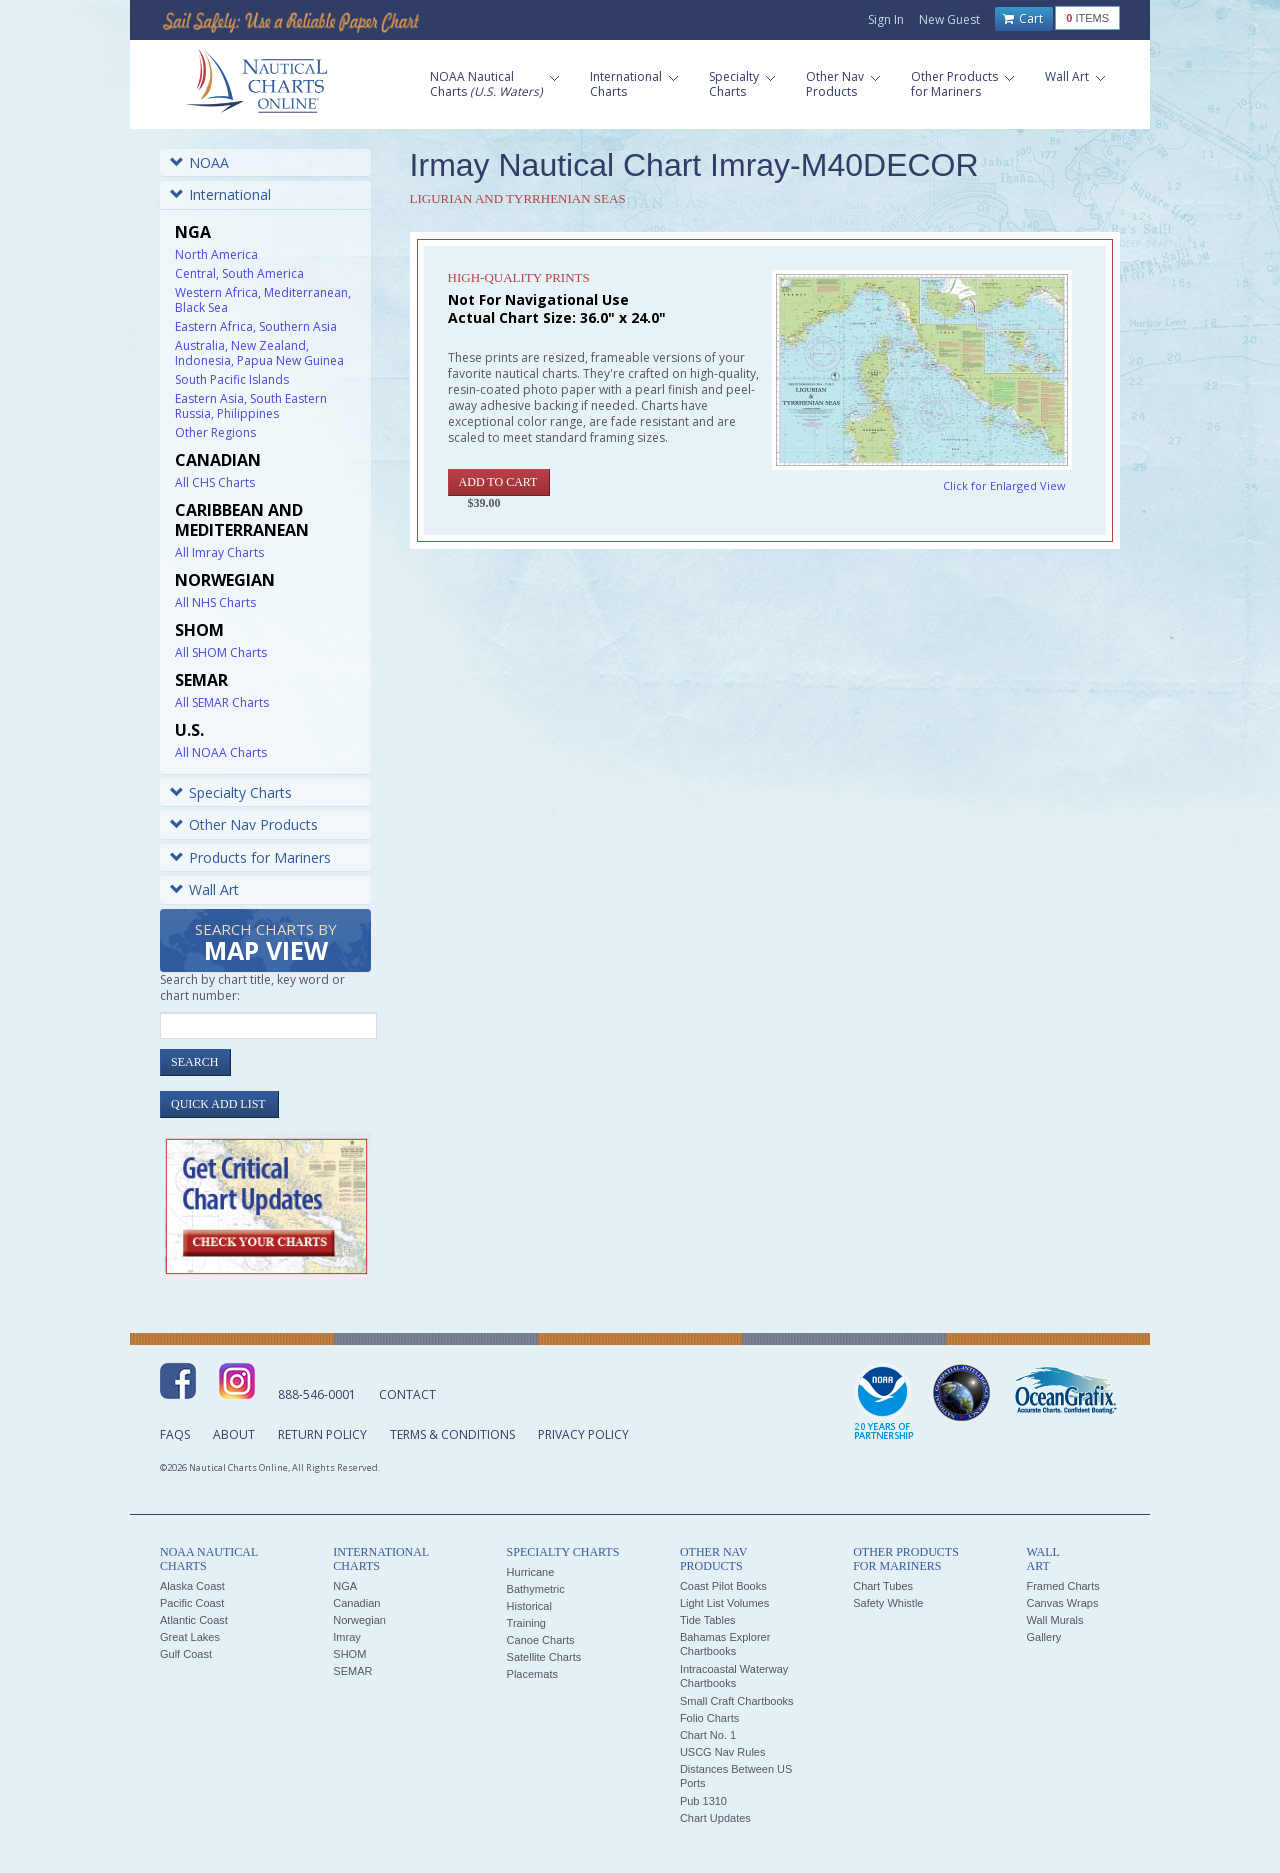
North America (216, 254)
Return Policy (322, 1434)
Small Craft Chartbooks (737, 1701)
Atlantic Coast (194, 1620)
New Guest (949, 19)
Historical (529, 1606)
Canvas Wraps (1062, 1603)
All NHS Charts (215, 602)
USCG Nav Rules (723, 1752)
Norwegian (359, 1620)
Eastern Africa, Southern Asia (256, 326)
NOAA (199, 162)
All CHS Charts (215, 482)
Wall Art (204, 889)
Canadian (356, 1603)
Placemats (532, 1674)
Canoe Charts (541, 1640)
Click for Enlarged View (1004, 485)
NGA (345, 1586)
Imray (347, 1637)
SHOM (349, 1654)
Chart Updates (715, 1818)
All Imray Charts (219, 552)
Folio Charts (709, 1718)
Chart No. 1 (708, 1735)
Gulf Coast (186, 1654)
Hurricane (531, 1572)
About (234, 1434)
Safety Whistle (888, 1603)
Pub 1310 (703, 1801)
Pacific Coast (192, 1603)
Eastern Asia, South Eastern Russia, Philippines (251, 406)
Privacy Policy (583, 1434)
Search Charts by (266, 943)
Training (526, 1623)
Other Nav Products (244, 824)
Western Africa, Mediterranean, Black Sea (263, 300)
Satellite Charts (544, 1657)
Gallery (1043, 1637)
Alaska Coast (192, 1586)
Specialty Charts (231, 792)
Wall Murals (1054, 1620)
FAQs (175, 1434)
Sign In (886, 19)
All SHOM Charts (221, 652)
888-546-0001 (317, 1394)
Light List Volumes (724, 1603)
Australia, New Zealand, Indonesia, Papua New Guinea (259, 353)
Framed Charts (1062, 1586)
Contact (407, 1394)
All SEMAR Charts (222, 702)
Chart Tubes (883, 1586)
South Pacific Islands (232, 379)
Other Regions (215, 432)
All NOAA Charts (221, 752)
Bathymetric (536, 1589)
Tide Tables (708, 1620)
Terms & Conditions (452, 1434)
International (220, 194)
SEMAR (352, 1671)
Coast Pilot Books (723, 1586)
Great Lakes (190, 1637)
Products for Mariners (250, 857)
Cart (1023, 19)
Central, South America (239, 273)
